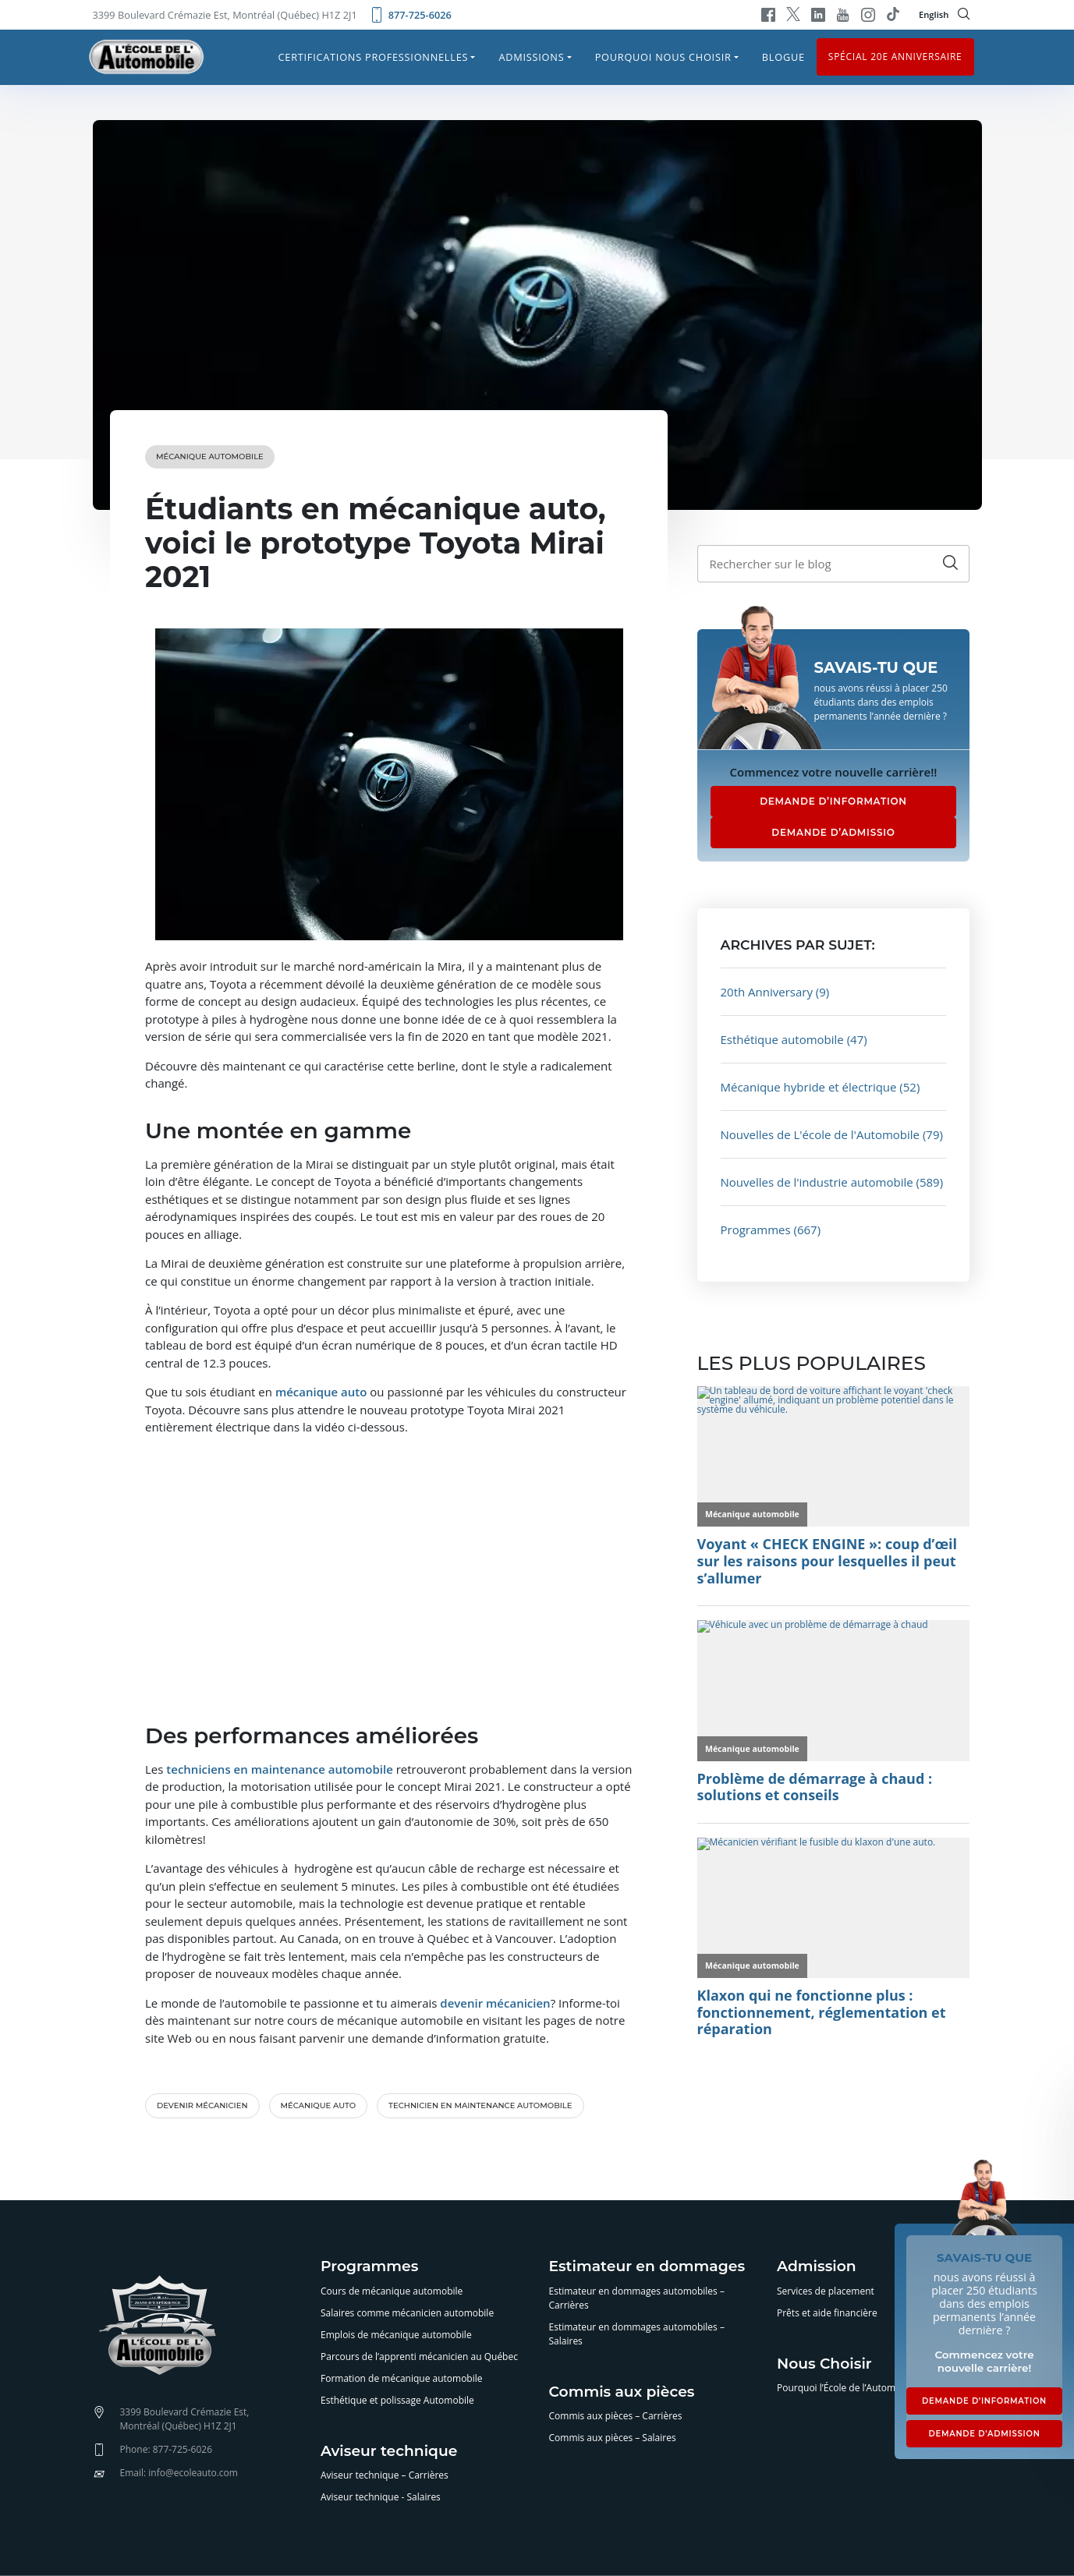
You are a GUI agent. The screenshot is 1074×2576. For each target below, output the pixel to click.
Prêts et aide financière (827, 2312)
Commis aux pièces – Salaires (612, 2437)
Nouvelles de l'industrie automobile (817, 1182)
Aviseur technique (389, 2451)
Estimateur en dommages (647, 2267)
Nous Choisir (824, 2364)
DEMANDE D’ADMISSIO (833, 832)
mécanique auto (321, 1391)
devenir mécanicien (495, 2003)
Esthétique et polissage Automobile (397, 2400)
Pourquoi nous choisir (663, 57)
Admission (816, 2267)
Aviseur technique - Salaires (381, 2496)
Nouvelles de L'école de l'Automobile (820, 1134)
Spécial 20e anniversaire (895, 56)
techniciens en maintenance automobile (279, 1769)
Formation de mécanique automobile (402, 2378)
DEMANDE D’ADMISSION (984, 2434)
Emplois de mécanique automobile (396, 2334)
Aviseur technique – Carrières (384, 2475)
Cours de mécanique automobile (392, 2291)
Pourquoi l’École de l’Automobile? (849, 2387)
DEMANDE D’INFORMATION (833, 801)
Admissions (531, 57)
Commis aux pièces (622, 2392)
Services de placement (825, 2291)
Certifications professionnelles (373, 57)
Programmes (756, 1229)
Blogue (783, 57)
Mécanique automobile (210, 456)
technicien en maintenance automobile (480, 2105)
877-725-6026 (410, 15)
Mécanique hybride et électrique (809, 1087)
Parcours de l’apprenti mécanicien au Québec (419, 2356)
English (934, 14)
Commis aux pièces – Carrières (615, 2415)
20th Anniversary (767, 992)
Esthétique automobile (782, 1039)
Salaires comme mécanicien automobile (407, 2312)
